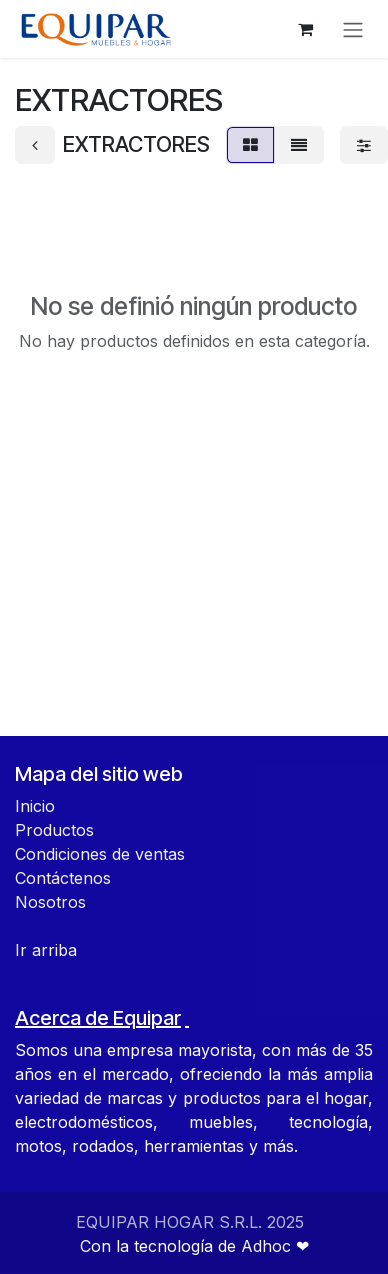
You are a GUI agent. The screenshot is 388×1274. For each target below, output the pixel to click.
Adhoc (268, 1246)
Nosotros (50, 902)
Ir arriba (46, 950)
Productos (54, 830)
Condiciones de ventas (100, 854)
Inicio (35, 806)
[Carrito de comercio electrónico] (305, 29)
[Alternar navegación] (353, 29)
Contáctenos (63, 878)
